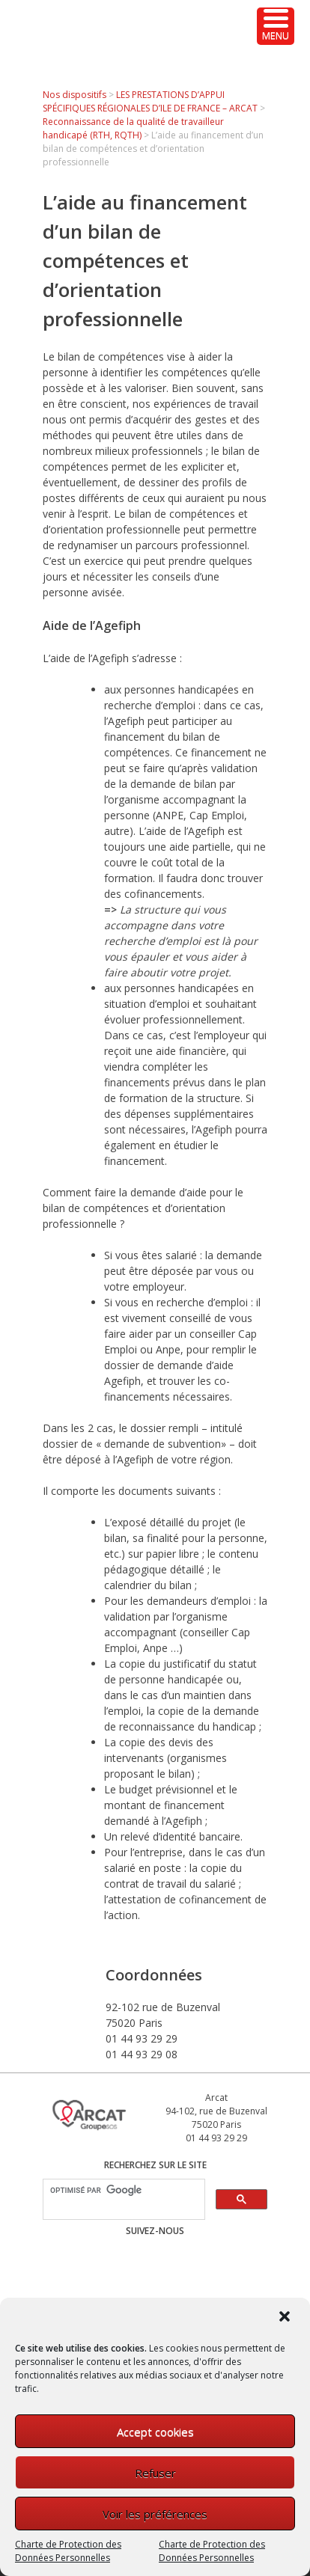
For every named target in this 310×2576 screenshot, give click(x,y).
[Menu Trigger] (275, 26)
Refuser (155, 2472)
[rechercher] (122, 2190)
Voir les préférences (155, 2513)
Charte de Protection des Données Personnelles (68, 2551)
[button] (286, 2318)
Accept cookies (155, 2431)
